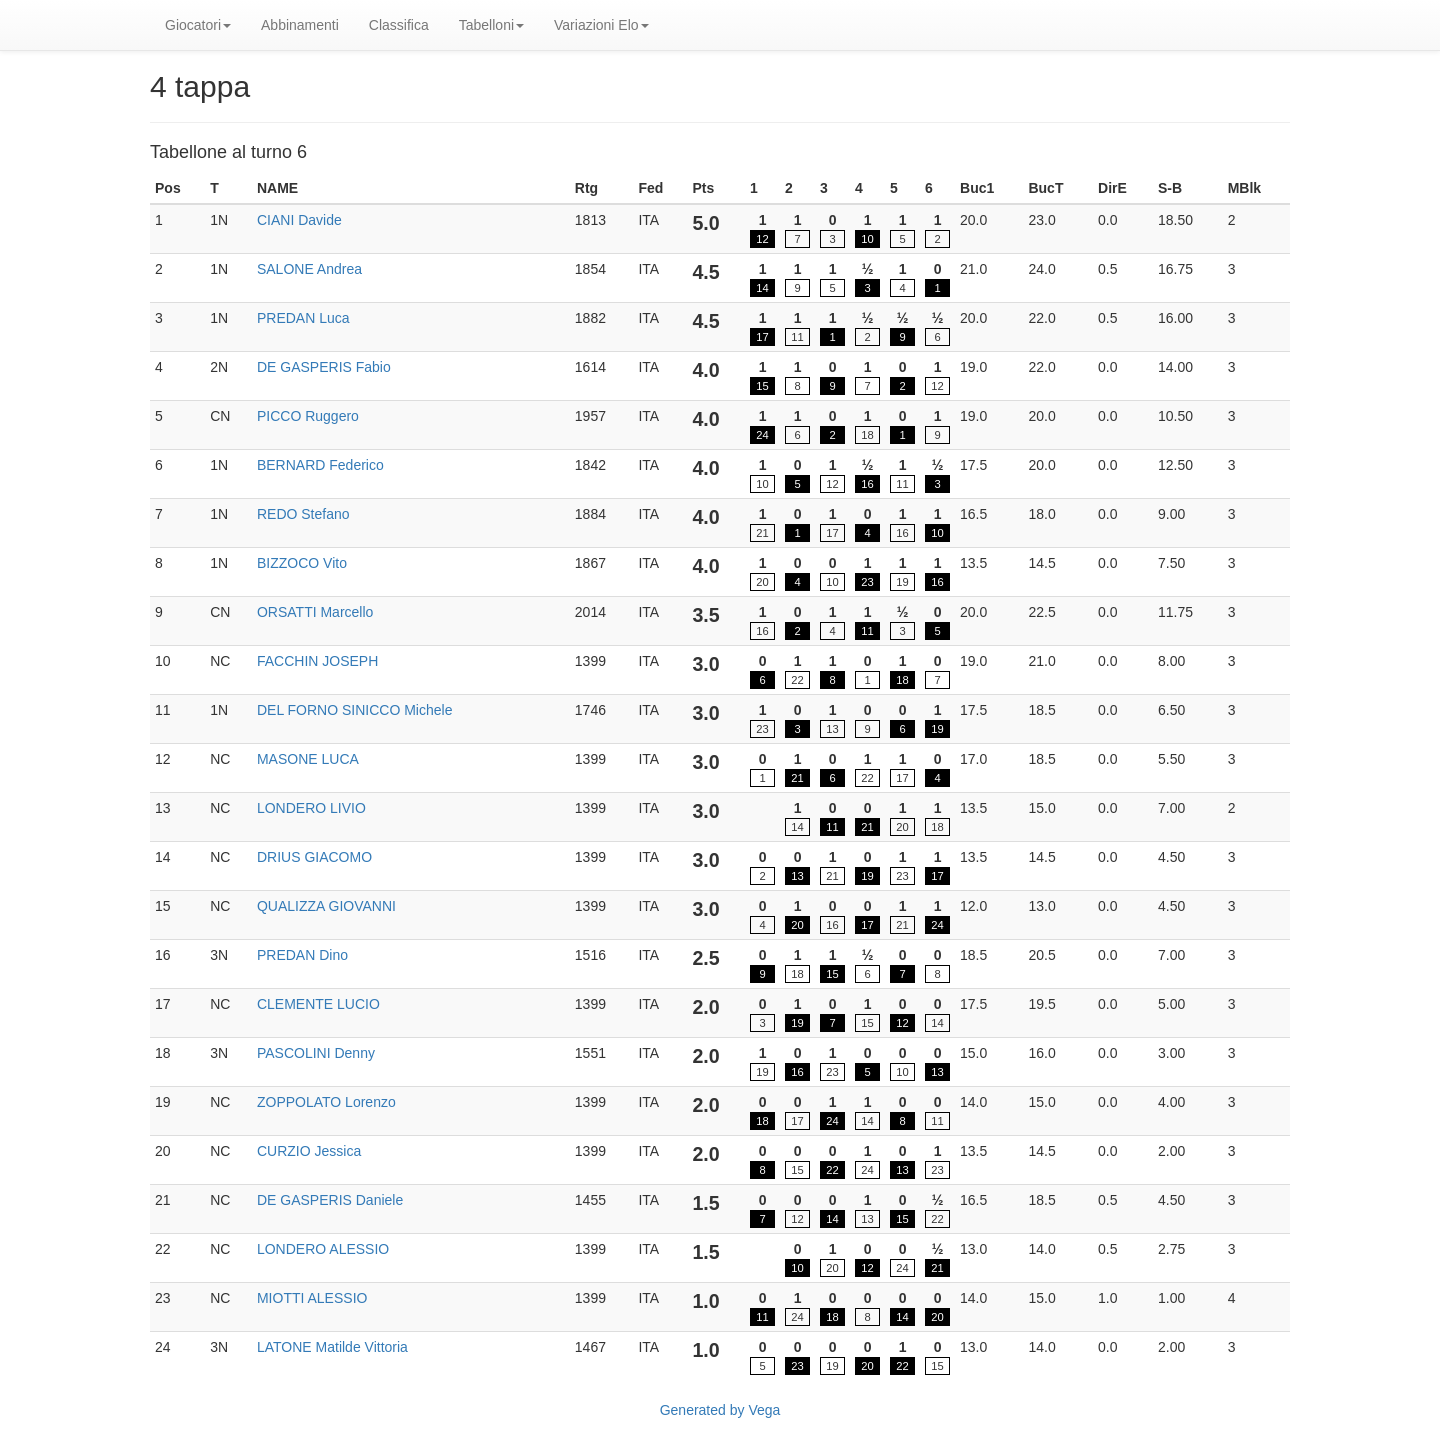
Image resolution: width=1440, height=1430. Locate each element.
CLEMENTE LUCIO (318, 1004)
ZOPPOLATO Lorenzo (326, 1102)
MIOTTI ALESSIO (312, 1298)
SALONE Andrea (309, 269)
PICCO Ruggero (308, 416)
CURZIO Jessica (309, 1151)
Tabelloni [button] (491, 25)
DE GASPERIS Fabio (324, 367)
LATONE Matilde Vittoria (332, 1347)
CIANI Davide (299, 220)
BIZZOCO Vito (302, 563)
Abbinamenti (300, 25)
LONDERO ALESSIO (323, 1249)
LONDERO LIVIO (311, 808)
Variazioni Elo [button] (601, 25)
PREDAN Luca (303, 318)
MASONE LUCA (308, 759)
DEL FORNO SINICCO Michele (355, 710)
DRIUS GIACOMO (314, 857)
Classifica (399, 25)
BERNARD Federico (320, 465)
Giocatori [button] (198, 25)
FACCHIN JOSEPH (317, 661)
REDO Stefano (303, 514)
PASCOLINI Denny (316, 1053)
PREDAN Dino (302, 955)
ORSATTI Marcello (315, 612)
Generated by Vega (720, 1410)
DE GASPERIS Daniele (330, 1200)
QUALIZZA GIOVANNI (326, 906)
